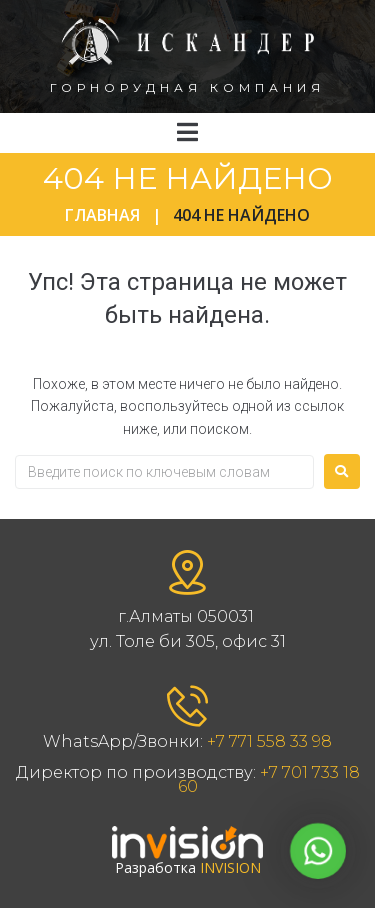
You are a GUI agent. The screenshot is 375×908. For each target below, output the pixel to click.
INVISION (230, 867)
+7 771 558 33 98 (269, 741)
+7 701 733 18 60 (269, 779)
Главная (102, 215)
